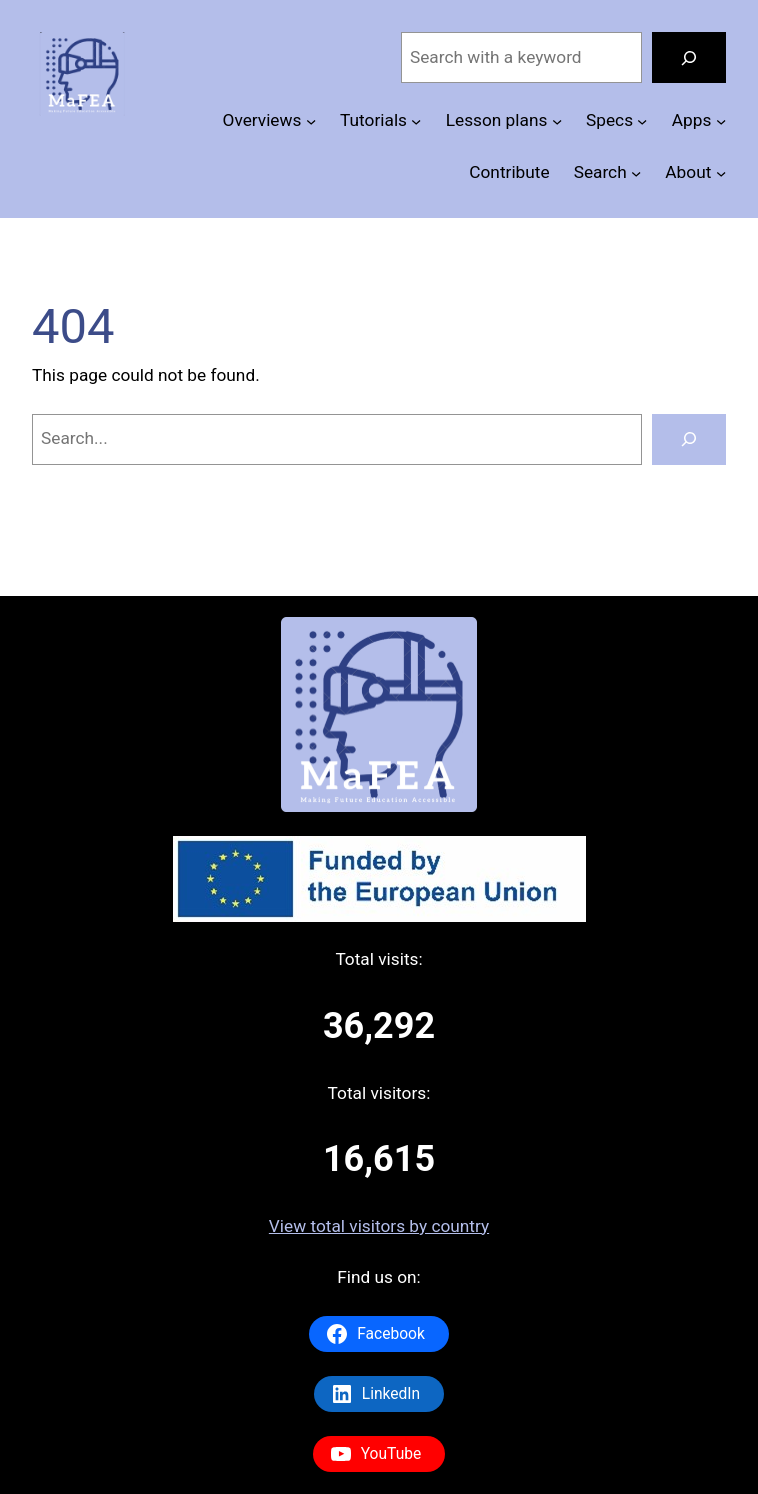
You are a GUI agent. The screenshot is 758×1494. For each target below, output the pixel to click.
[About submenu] (721, 172)
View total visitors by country (379, 1226)
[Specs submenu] (642, 121)
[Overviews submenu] (311, 121)
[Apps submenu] (721, 121)
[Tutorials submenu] (416, 121)
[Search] (689, 57)
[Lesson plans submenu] (557, 121)
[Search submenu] (636, 172)
